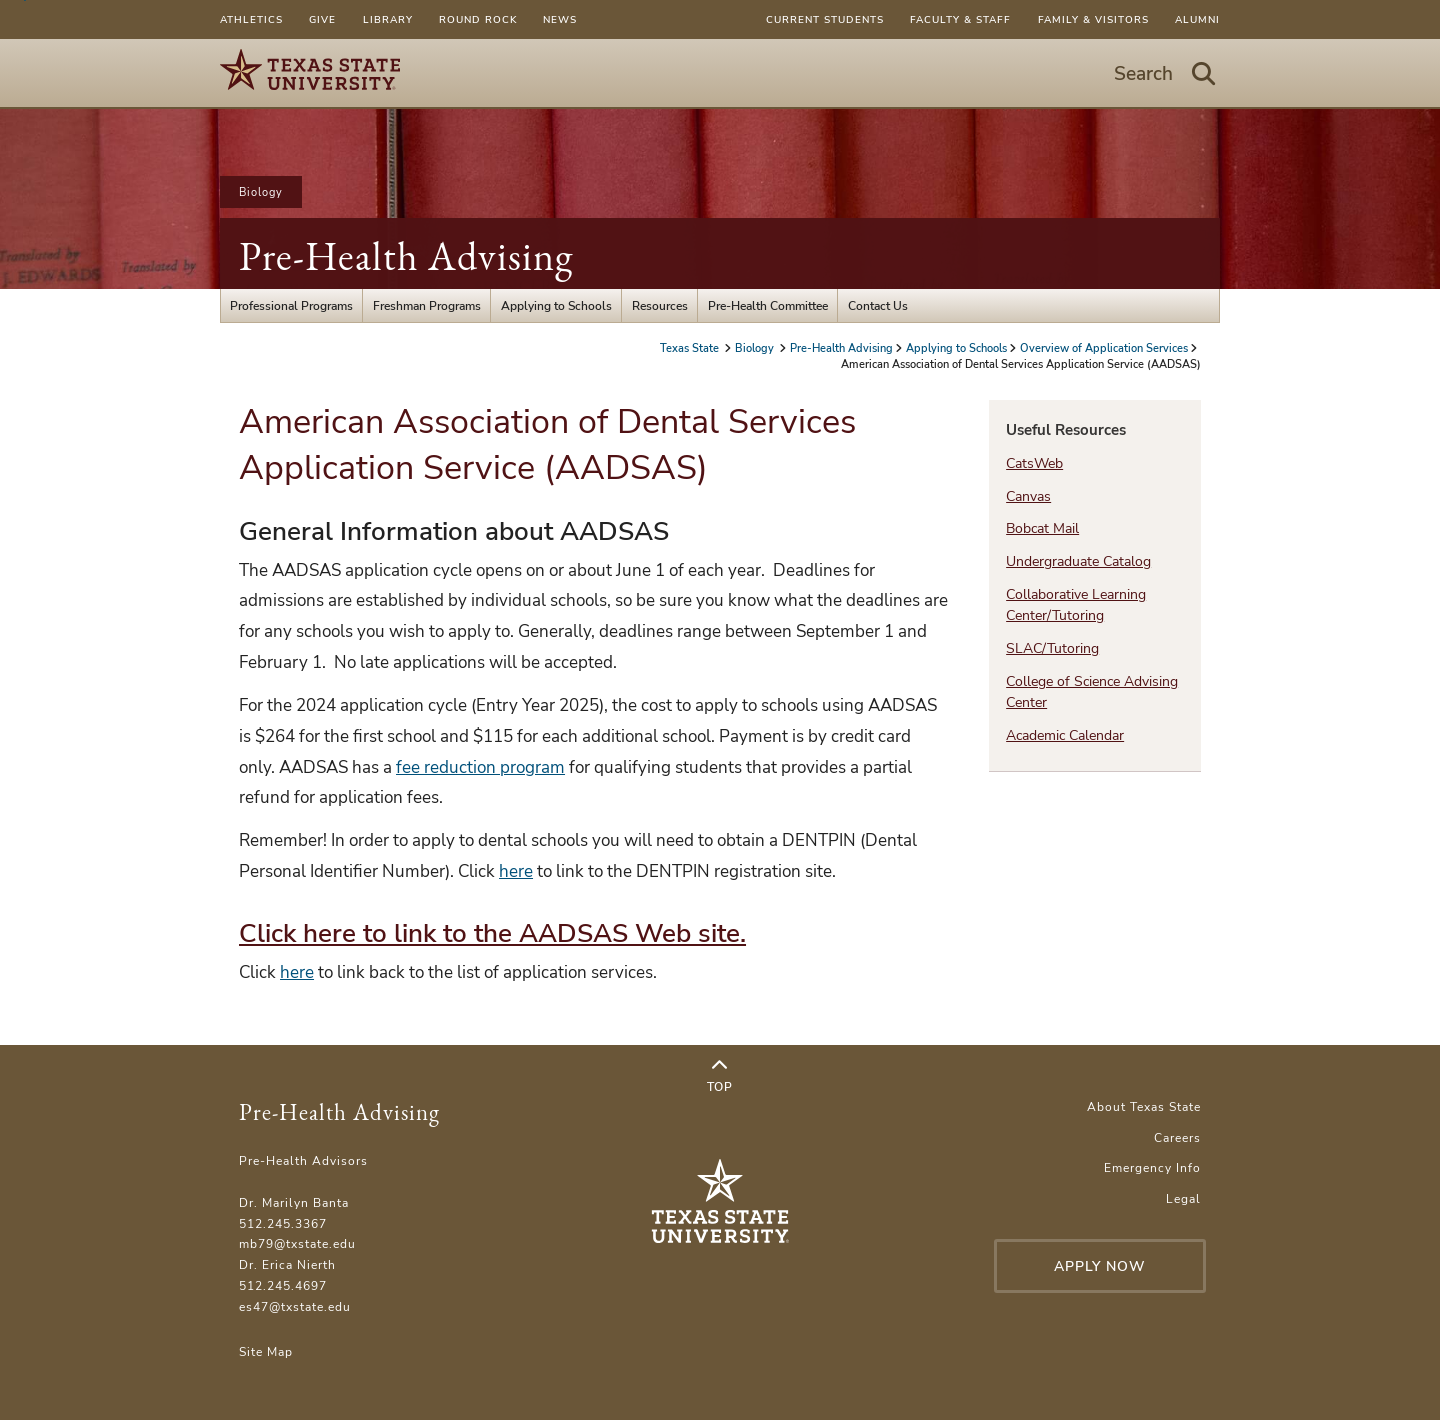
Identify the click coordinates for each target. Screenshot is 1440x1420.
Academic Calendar (1065, 735)
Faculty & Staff (960, 19)
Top (720, 1077)
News (560, 19)
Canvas (1028, 496)
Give (322, 19)
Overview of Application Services (1104, 348)
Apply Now (1100, 1266)
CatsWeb (1034, 463)
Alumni (1197, 19)
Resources (660, 305)
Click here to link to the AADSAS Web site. (492, 933)
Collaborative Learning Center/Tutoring (1076, 605)
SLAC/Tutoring (1052, 648)
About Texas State (1144, 1106)
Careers (1177, 1137)
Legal (1183, 1198)
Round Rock (478, 19)
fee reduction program (480, 767)
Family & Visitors (1093, 19)
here (516, 871)
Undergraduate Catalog (1078, 561)
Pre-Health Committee (768, 305)
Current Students (825, 19)
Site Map (266, 1351)
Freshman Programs (427, 305)
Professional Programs (291, 305)
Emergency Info (1152, 1167)
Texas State (691, 348)
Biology (261, 192)
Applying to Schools (556, 305)
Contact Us (878, 305)
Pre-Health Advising (406, 256)
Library (388, 19)
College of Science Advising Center (1092, 692)
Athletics (251, 19)
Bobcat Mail (1042, 528)
